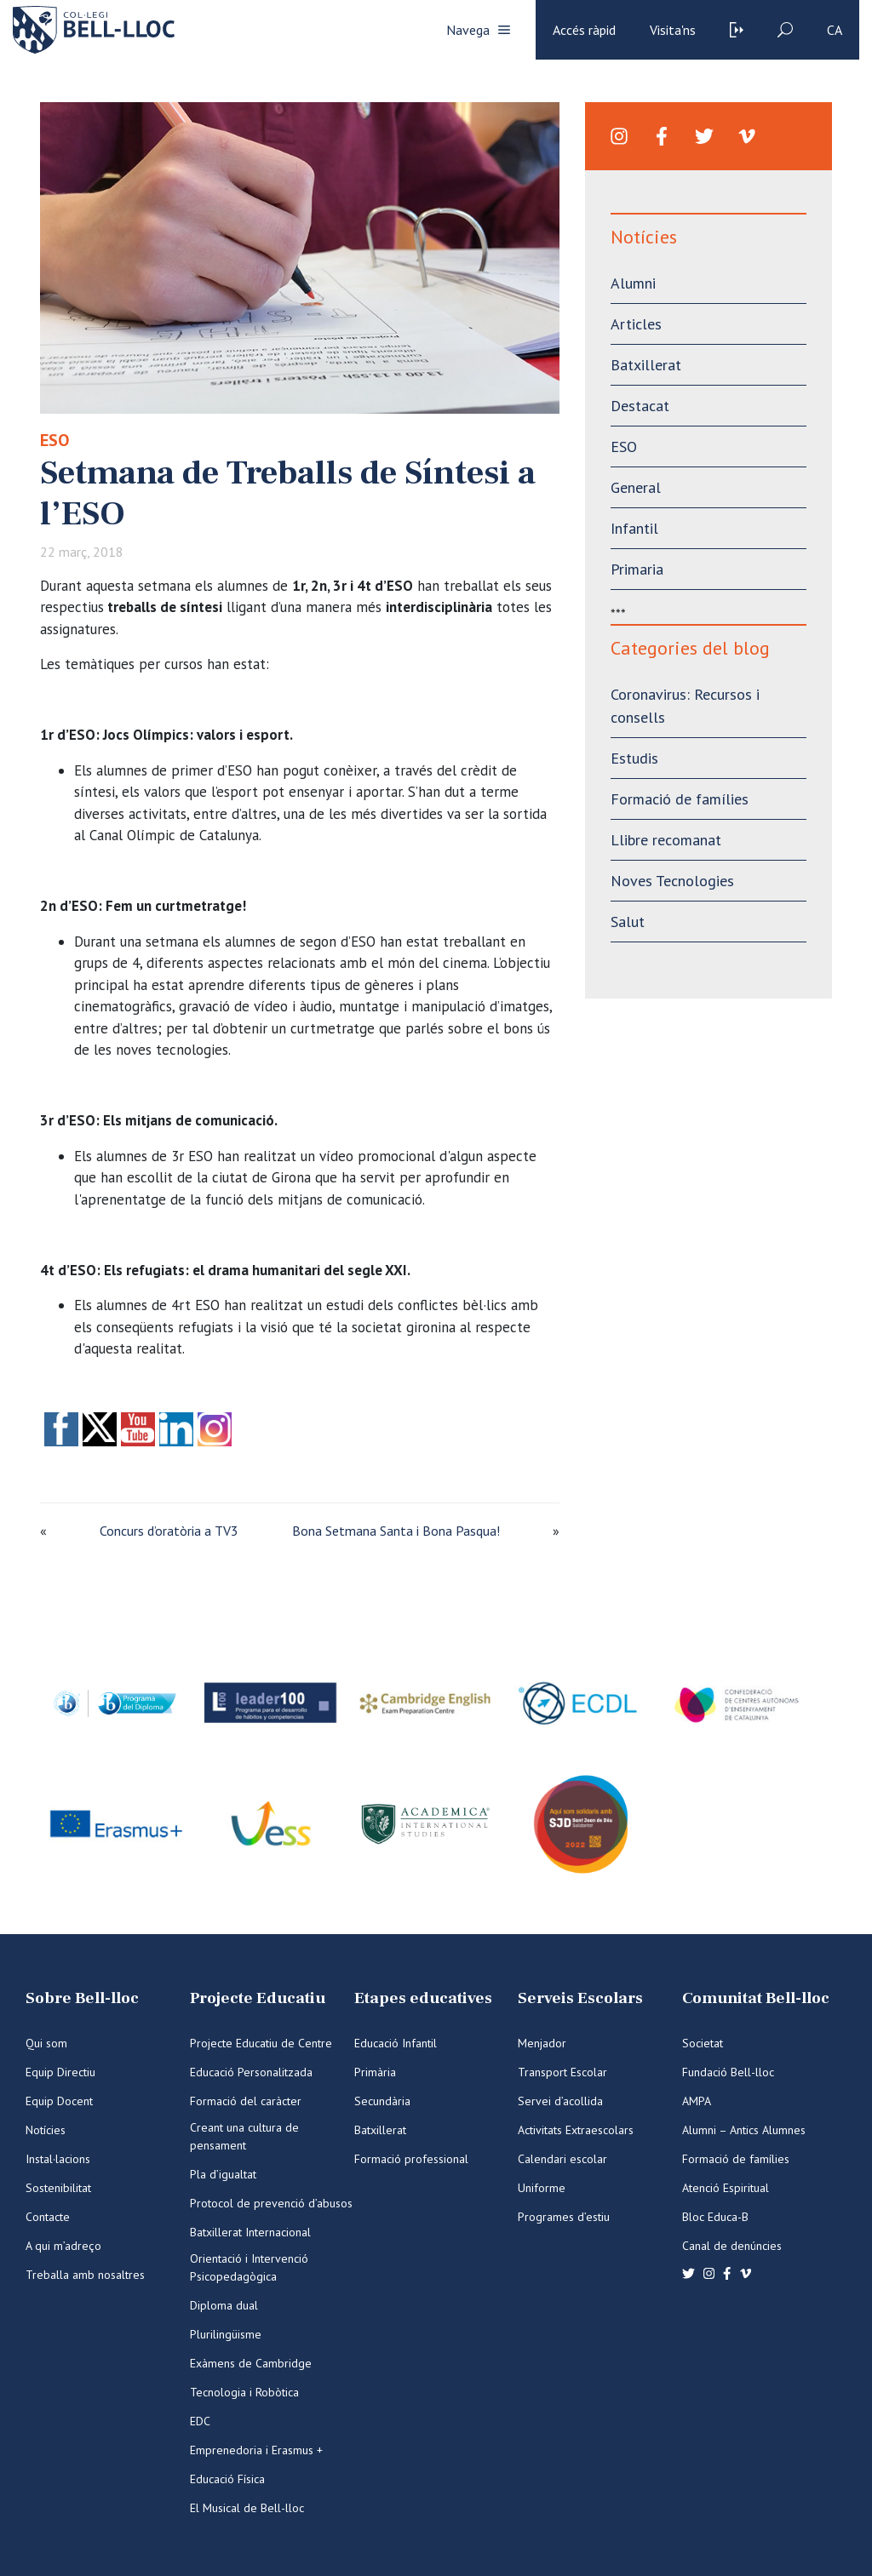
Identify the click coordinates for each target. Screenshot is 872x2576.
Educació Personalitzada (251, 2072)
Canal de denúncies (732, 2245)
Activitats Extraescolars (576, 2130)
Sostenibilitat (58, 2187)
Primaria (637, 569)
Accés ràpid (584, 29)
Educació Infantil (395, 2043)
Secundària (382, 2101)
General (636, 487)
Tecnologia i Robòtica (244, 2392)
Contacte (48, 2216)
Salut (628, 921)
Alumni (633, 283)
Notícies (46, 2130)
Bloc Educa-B (715, 2216)
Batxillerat (646, 365)
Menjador (542, 2043)
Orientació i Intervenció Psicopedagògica (249, 2267)
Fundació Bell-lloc (728, 2072)
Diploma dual (224, 2305)
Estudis (634, 758)
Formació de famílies (680, 799)
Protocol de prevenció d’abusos (271, 2203)
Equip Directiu (60, 2072)
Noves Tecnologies (672, 880)
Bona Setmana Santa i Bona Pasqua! (396, 1530)
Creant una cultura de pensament (244, 2136)
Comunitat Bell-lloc (755, 1998)
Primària (375, 2072)
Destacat (640, 405)
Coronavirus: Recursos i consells (685, 705)
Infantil (634, 528)
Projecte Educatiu (257, 1998)
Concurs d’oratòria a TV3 (169, 1530)
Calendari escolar (562, 2159)
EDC (200, 2421)
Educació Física (227, 2479)
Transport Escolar (562, 2072)
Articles (636, 324)
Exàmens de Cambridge (251, 2363)
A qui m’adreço (63, 2245)
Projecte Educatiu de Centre (261, 2043)
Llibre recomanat (666, 840)
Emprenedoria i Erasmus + (256, 2450)
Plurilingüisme (225, 2334)
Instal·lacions (58, 2159)
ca (834, 29)
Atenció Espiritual (725, 2187)
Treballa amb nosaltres (85, 2274)
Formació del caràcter (245, 2101)
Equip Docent (59, 2101)
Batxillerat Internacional (250, 2232)
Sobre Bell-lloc (82, 1998)
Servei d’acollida (560, 2101)
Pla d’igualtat (223, 2174)
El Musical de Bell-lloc (247, 2508)
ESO (54, 440)
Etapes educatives (423, 1998)
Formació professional (411, 2159)
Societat (702, 2043)
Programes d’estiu (564, 2216)
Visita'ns (673, 29)
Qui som (46, 2043)
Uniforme (541, 2187)
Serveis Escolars (580, 1998)
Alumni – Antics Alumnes (744, 2130)
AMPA (696, 2101)
